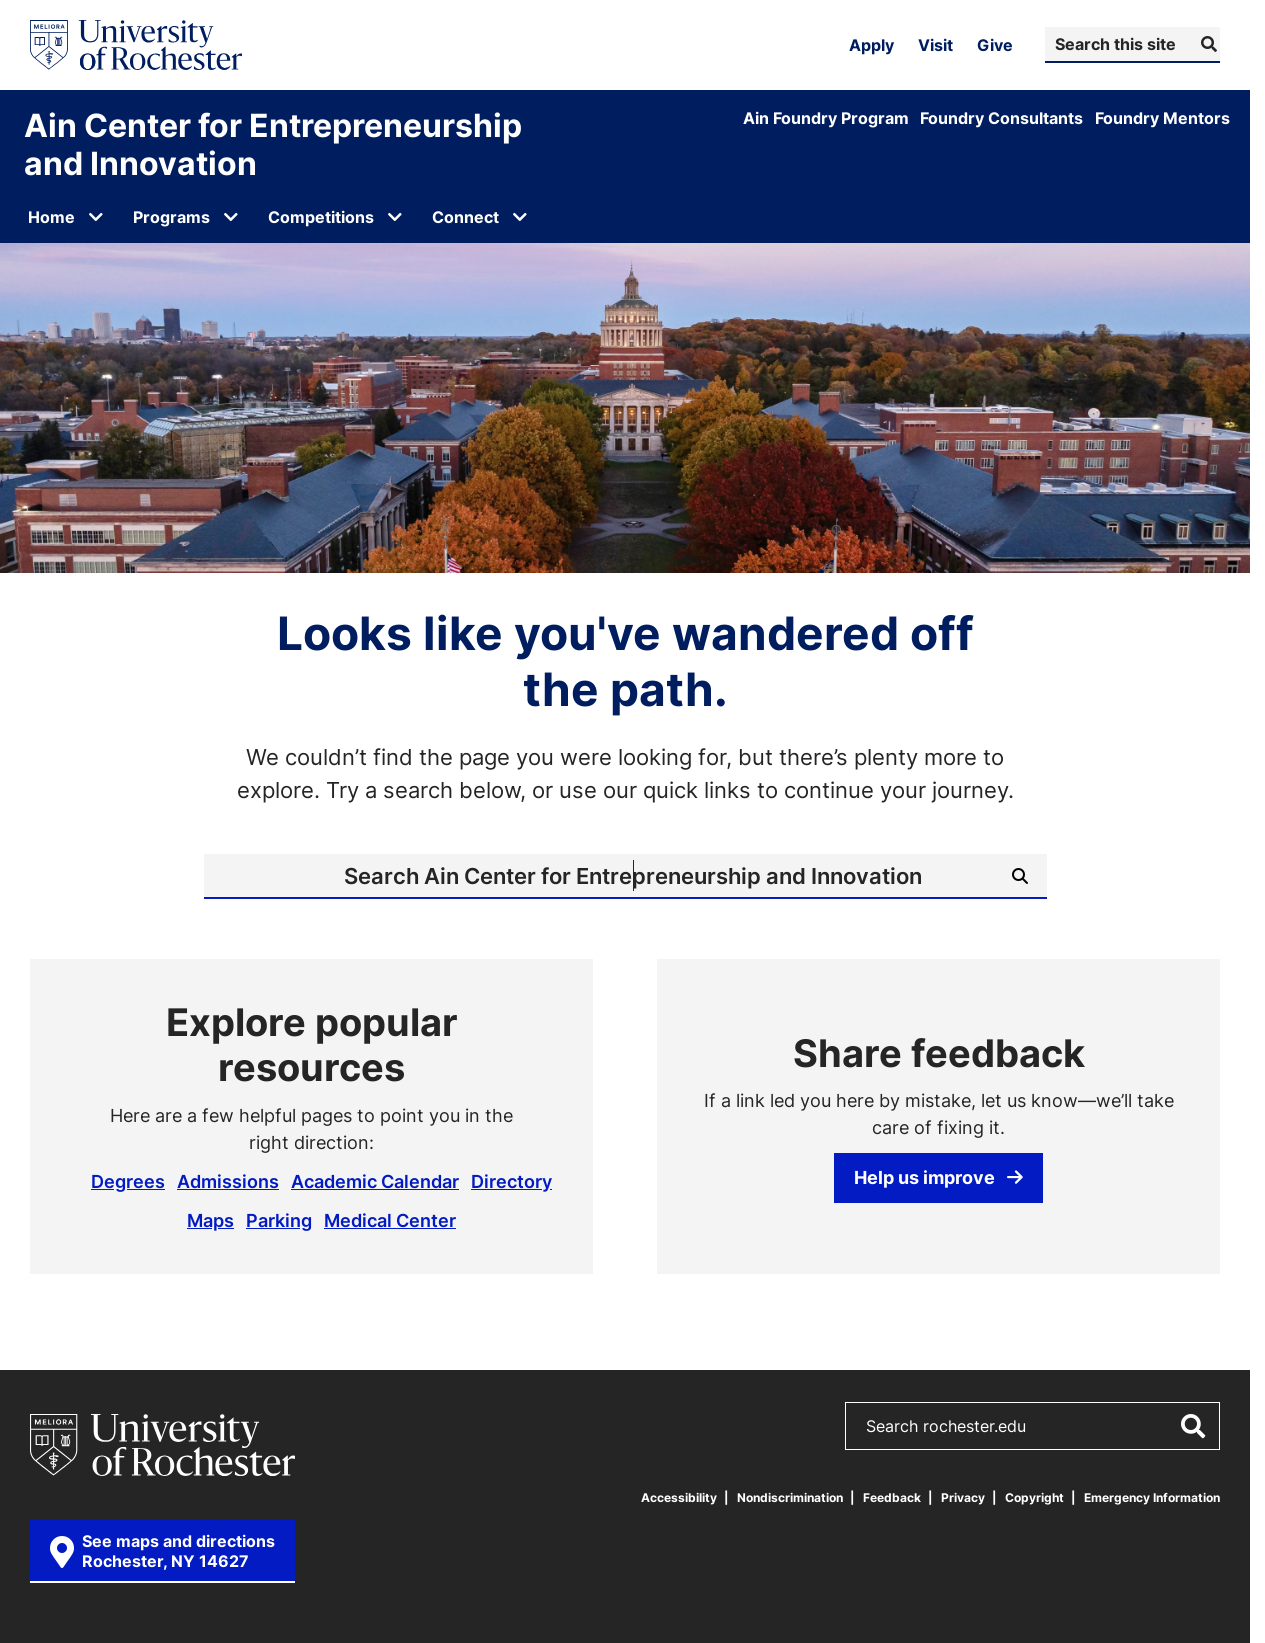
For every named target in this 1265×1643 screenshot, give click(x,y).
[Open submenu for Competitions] (395, 217)
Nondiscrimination (790, 1497)
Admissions (228, 1181)
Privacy (963, 1497)
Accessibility (679, 1497)
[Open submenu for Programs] (231, 217)
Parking (279, 1220)
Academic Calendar (375, 1181)
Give (995, 45)
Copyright (1034, 1497)
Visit (935, 45)
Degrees (128, 1181)
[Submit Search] (1206, 44)
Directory (511, 1181)
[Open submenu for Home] (96, 217)
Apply (871, 45)
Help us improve (938, 1177)
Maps (210, 1220)
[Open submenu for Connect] (520, 217)
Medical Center (390, 1220)
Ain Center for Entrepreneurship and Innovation (273, 144)
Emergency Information (1152, 1497)
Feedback (892, 1497)
